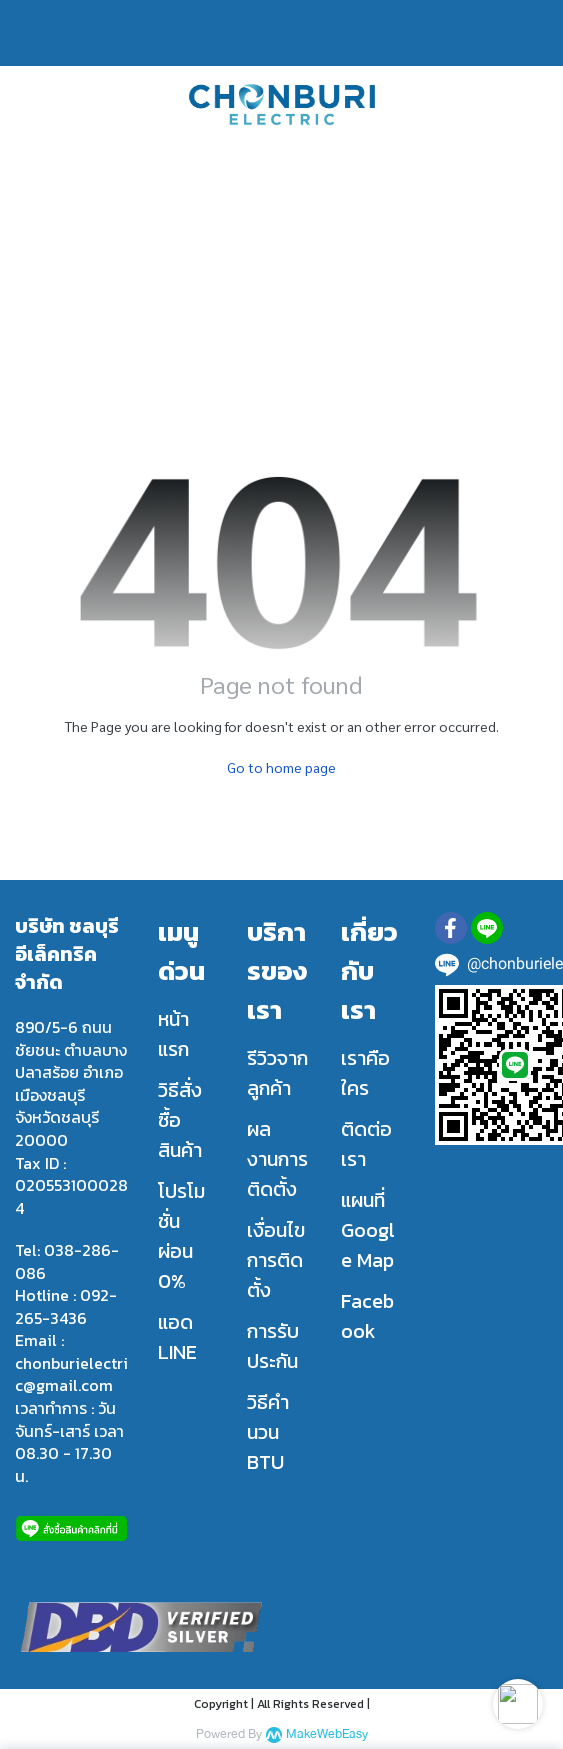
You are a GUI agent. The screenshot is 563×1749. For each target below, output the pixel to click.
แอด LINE (177, 1337)
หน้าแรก (173, 1034)
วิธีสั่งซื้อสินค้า (180, 1120)
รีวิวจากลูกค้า (277, 1073)
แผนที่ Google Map (368, 1230)
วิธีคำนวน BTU (268, 1432)
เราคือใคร (365, 1073)
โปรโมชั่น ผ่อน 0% (181, 1236)
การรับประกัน (273, 1346)
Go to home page (281, 767)
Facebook (367, 1316)
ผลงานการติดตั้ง (277, 1159)
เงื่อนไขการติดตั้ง (276, 1260)
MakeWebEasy (327, 1734)
